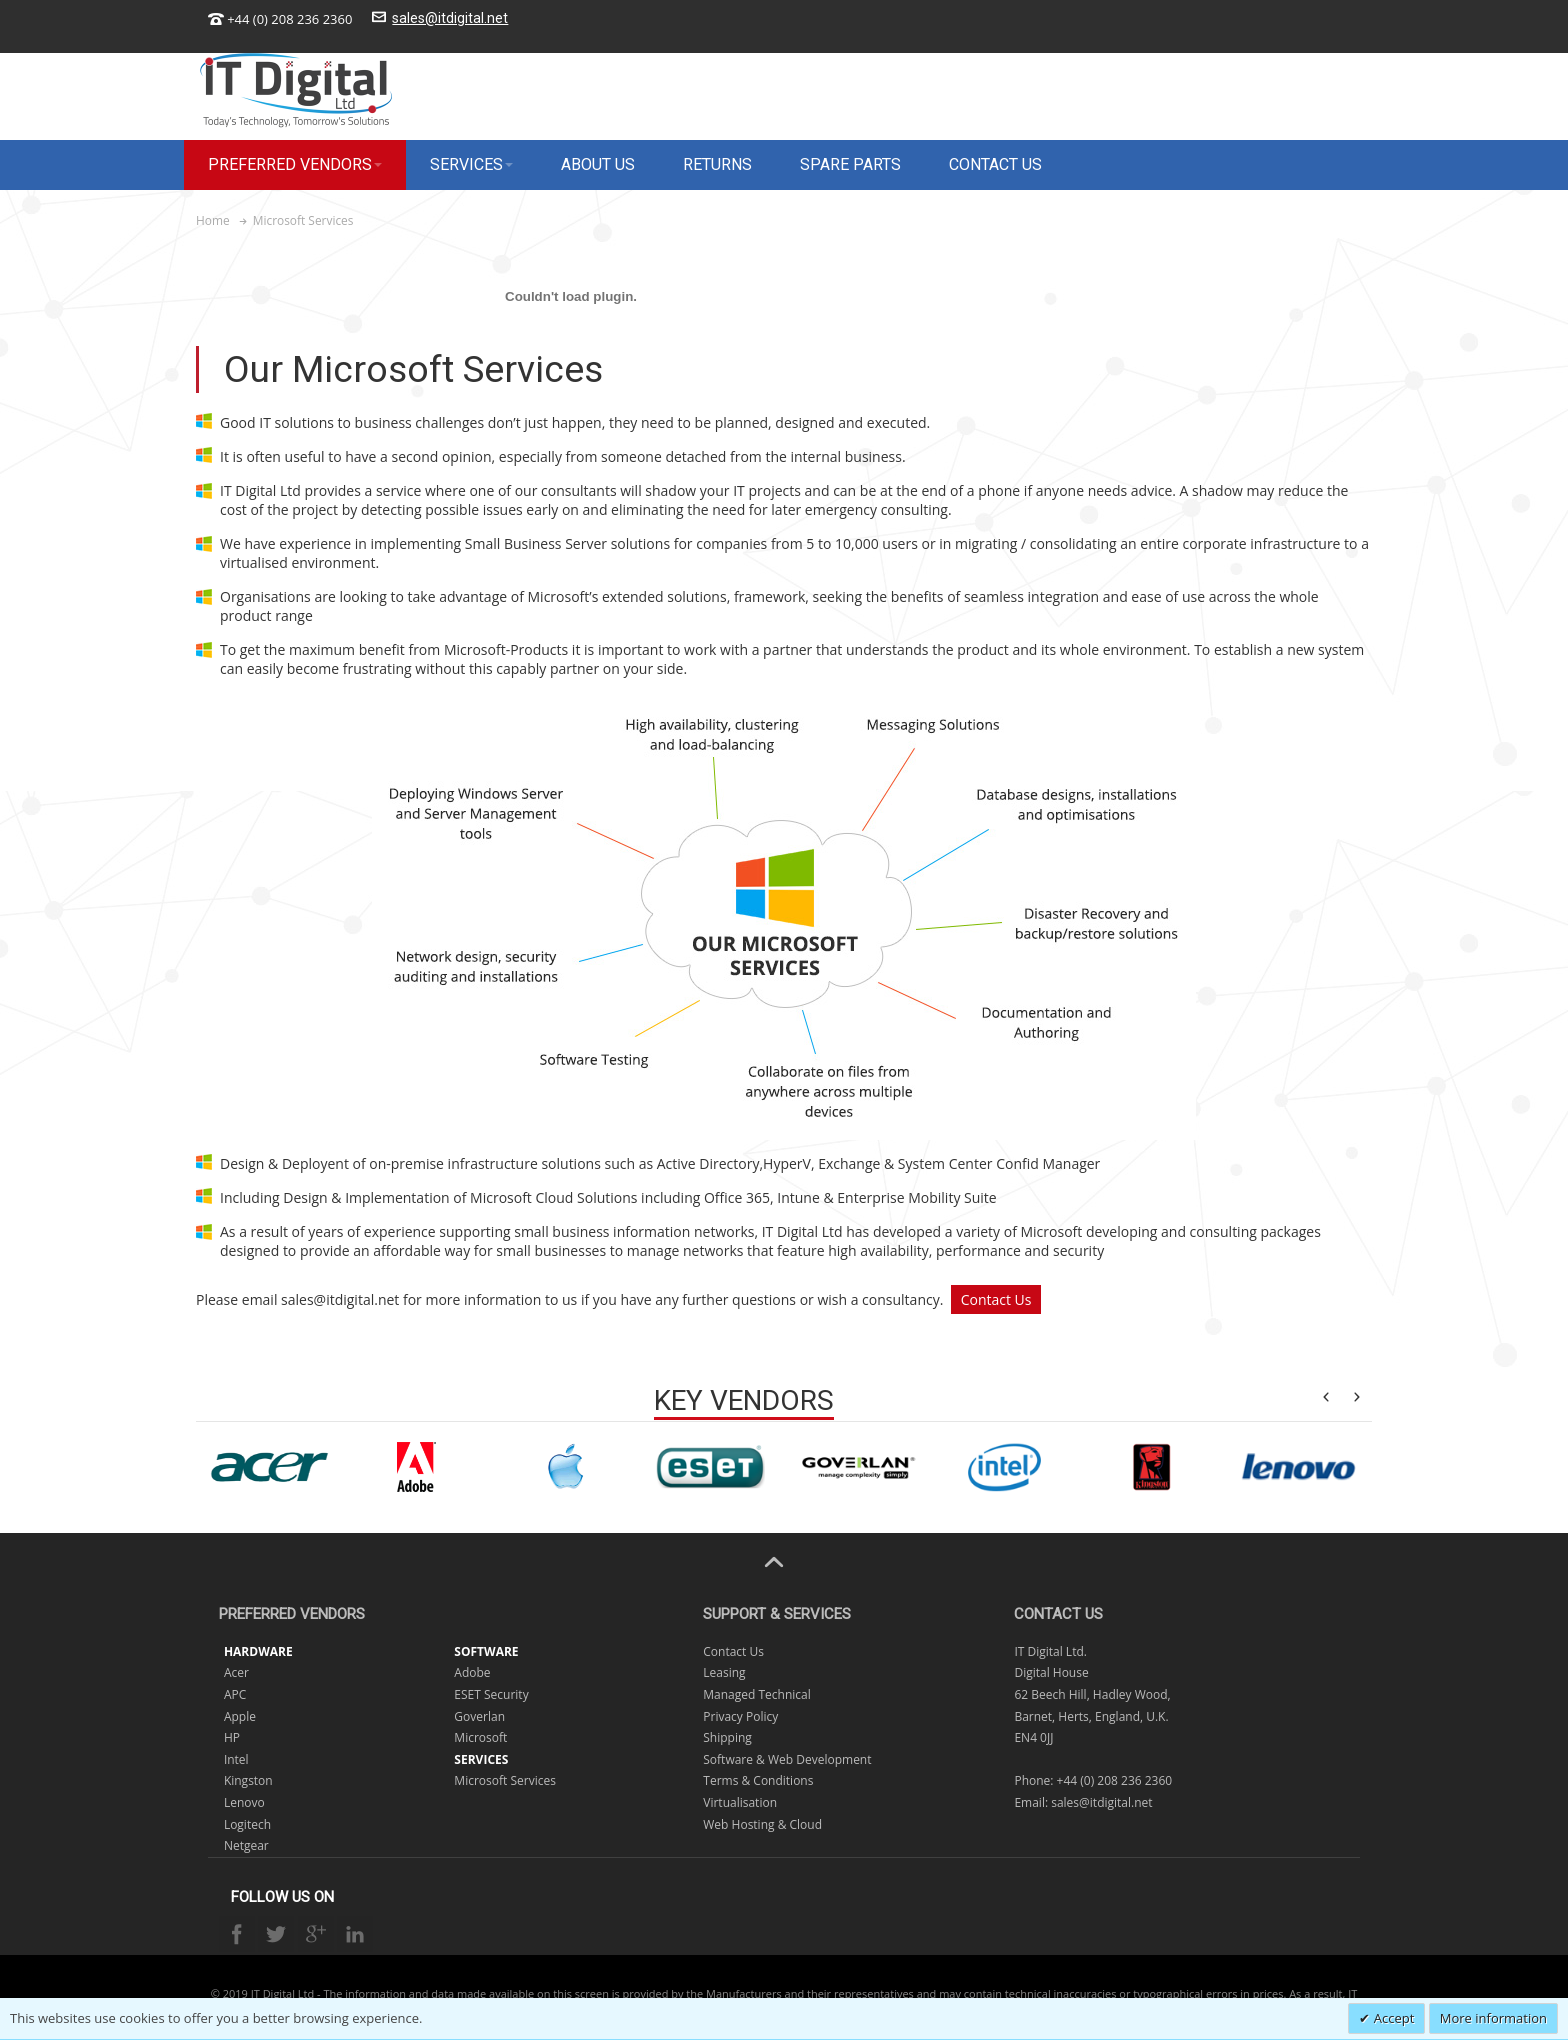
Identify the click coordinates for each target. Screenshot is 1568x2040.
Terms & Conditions (758, 1780)
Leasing (724, 1672)
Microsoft (480, 1737)
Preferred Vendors (292, 1614)
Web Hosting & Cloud (762, 1824)
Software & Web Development (787, 1759)
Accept (1392, 2018)
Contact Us (996, 1299)
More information (1493, 2018)
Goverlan (479, 1716)
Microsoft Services (505, 1780)
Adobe (472, 1672)
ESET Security (491, 1694)
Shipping (727, 1737)
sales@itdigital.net (450, 18)
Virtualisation (740, 1802)
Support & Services (777, 1614)
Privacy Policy (740, 1716)
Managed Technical (757, 1694)
